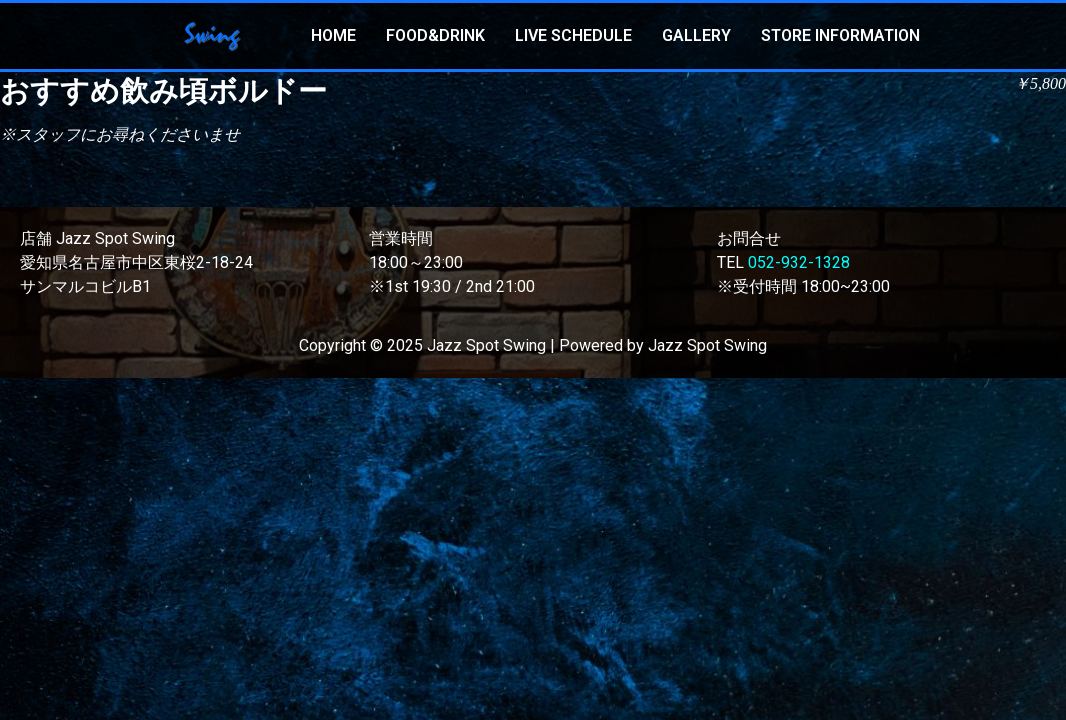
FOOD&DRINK (435, 35)
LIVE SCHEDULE (573, 35)
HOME (333, 35)
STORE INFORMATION (840, 35)
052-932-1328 (799, 262)
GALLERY (696, 35)
